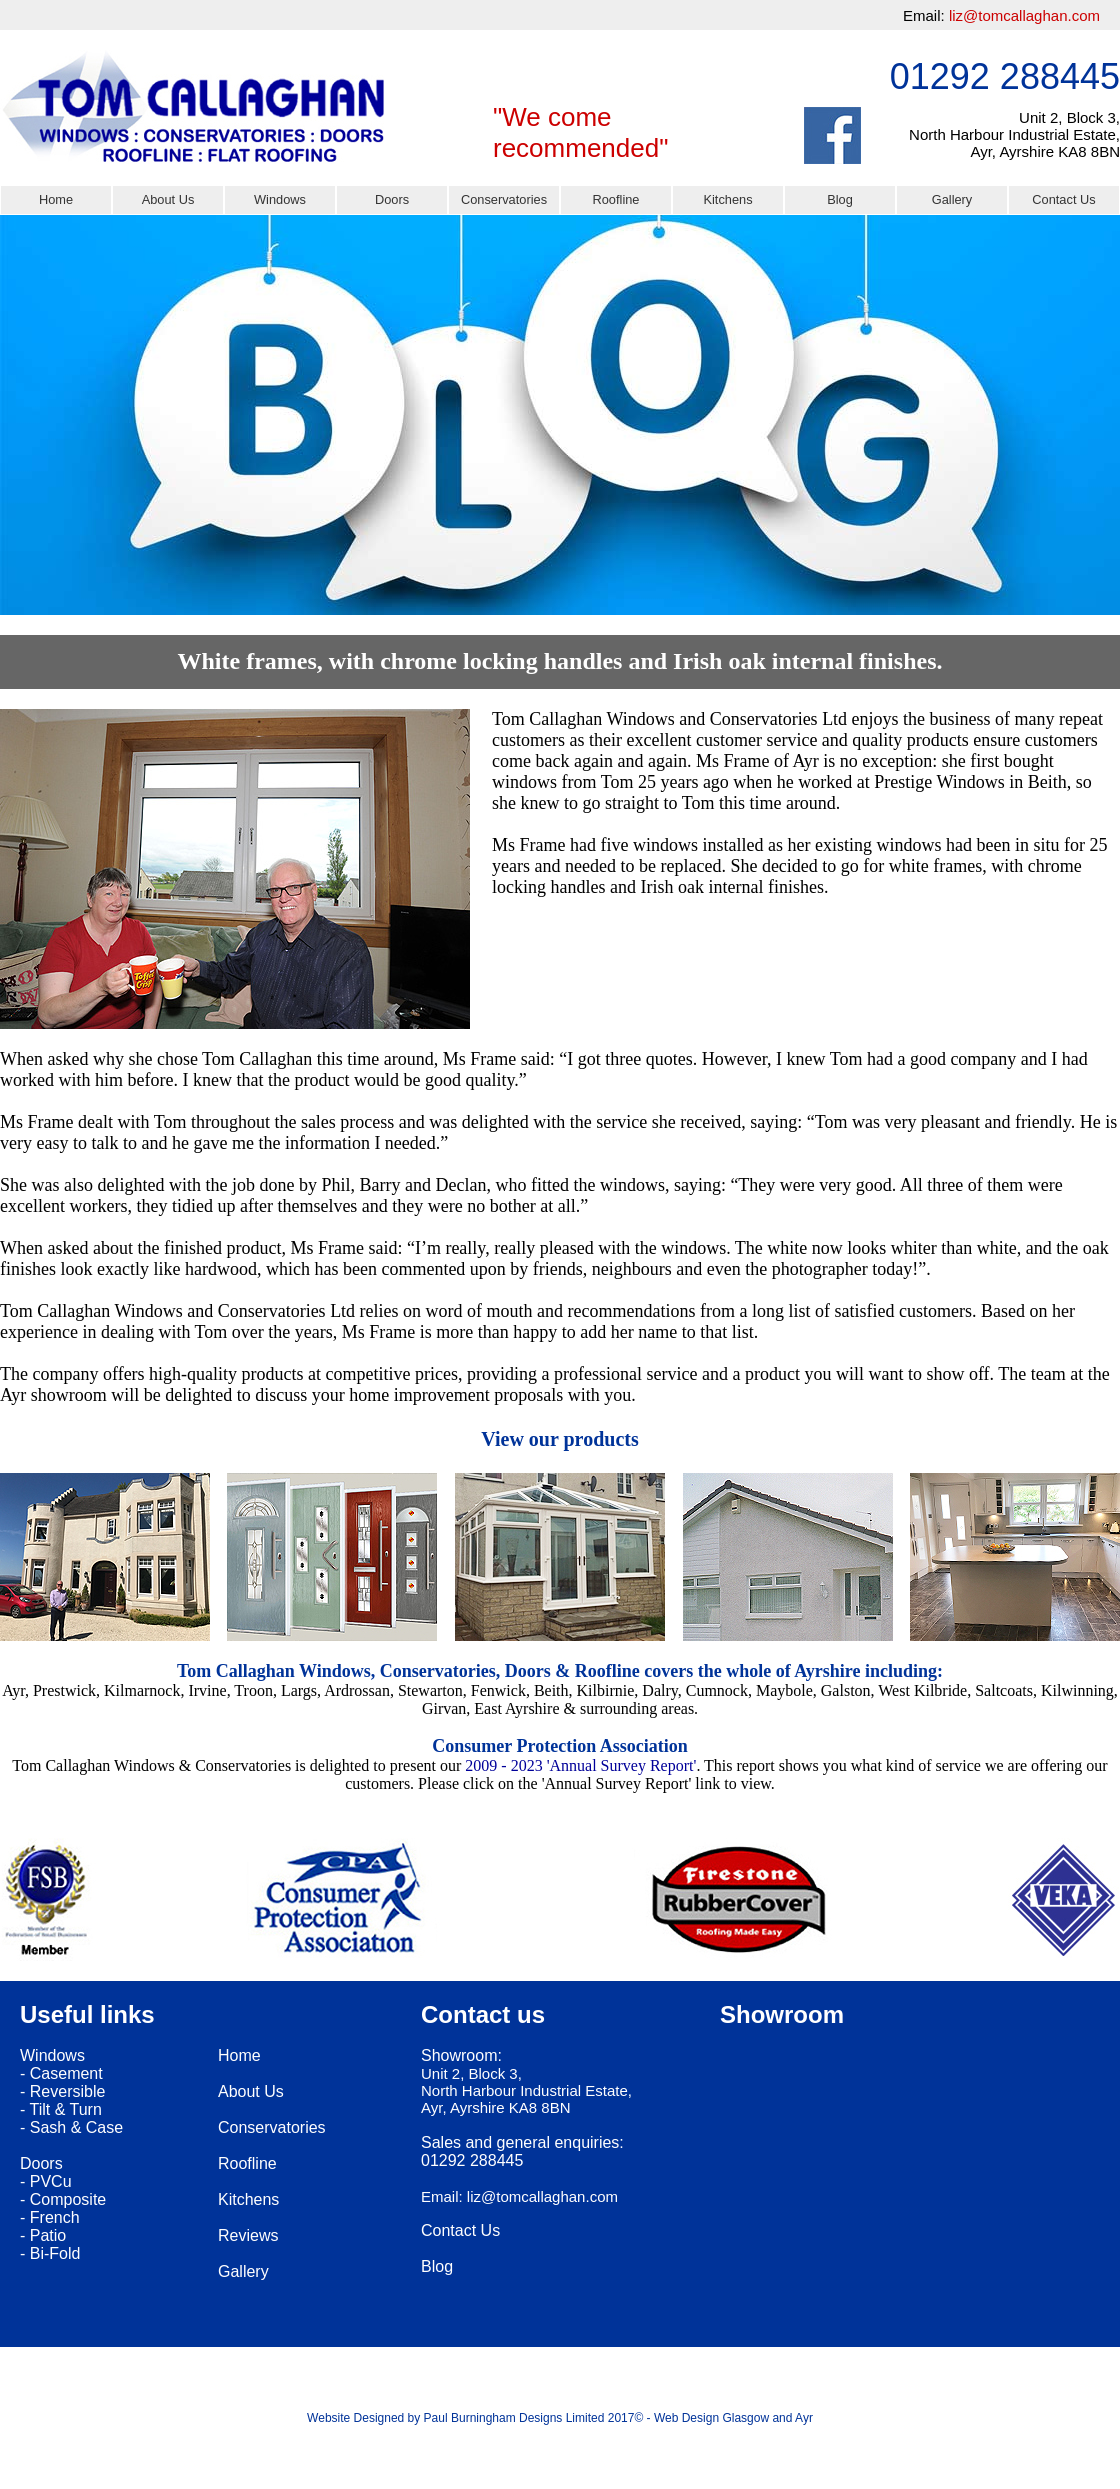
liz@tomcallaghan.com (1024, 15)
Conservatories (504, 199)
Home (56, 199)
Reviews (248, 2235)
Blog (840, 199)
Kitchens (727, 199)
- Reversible (62, 2091)
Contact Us (1063, 199)
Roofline (616, 199)
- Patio (43, 2235)
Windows (280, 199)
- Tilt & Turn (61, 2109)
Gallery (952, 199)
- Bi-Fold (50, 2253)
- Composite (63, 2199)
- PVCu (46, 2181)
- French (50, 2217)
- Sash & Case (71, 2127)
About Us (168, 199)
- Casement (61, 2073)
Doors (392, 199)
